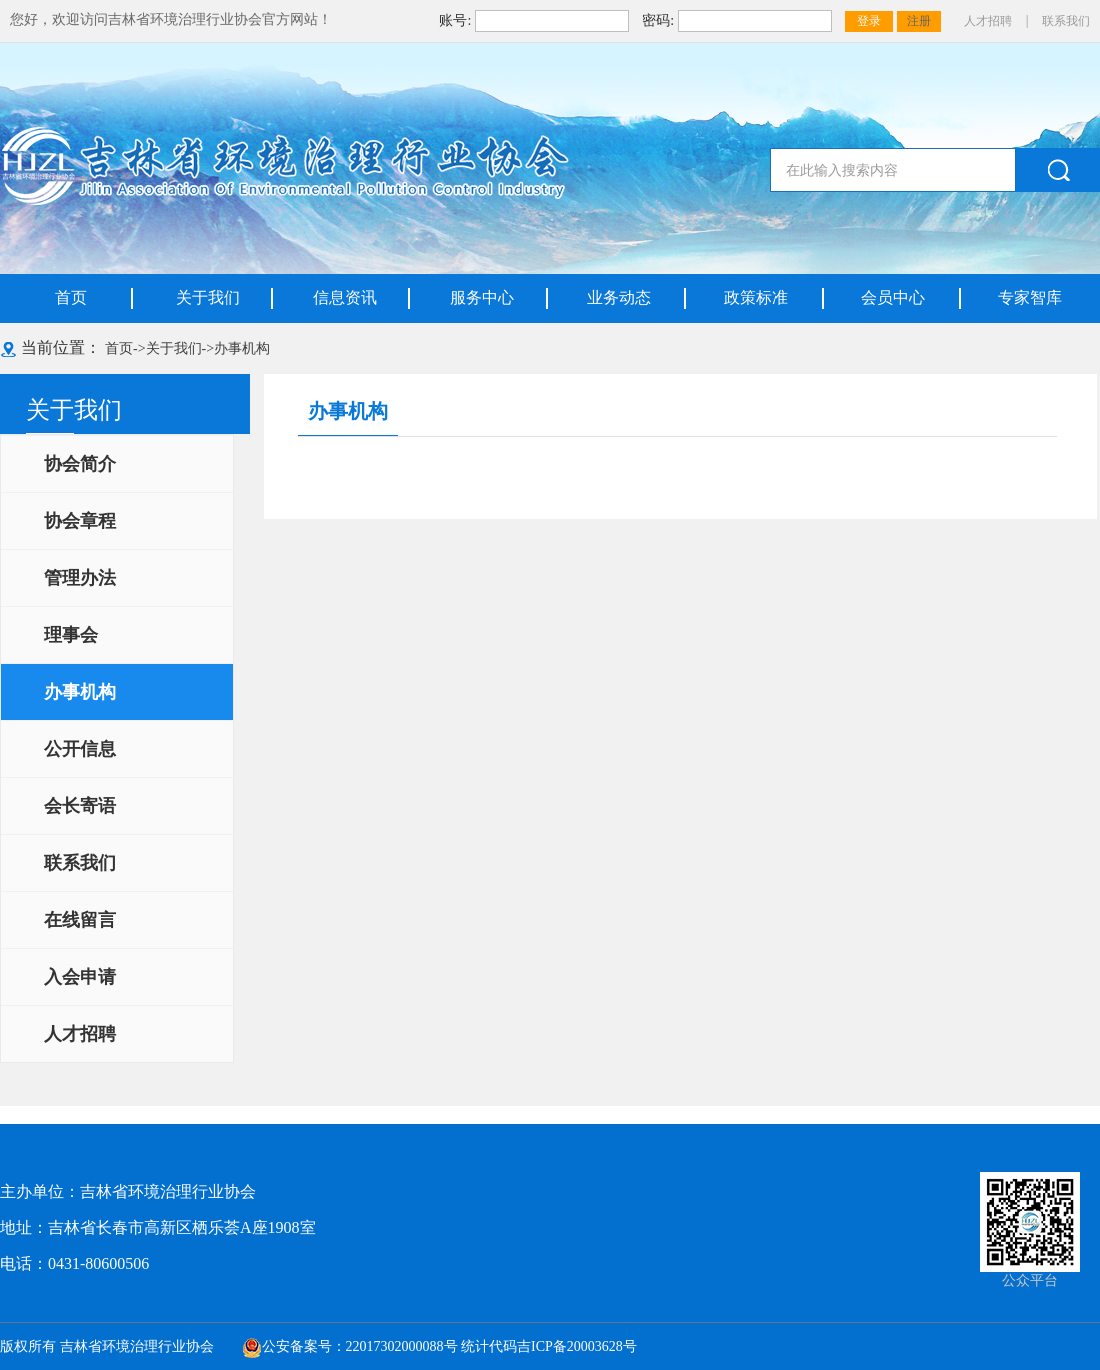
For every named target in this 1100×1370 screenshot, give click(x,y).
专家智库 (1030, 297)
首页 (71, 297)
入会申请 (80, 977)
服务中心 (482, 297)
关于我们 (208, 297)
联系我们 (1066, 21)
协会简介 (80, 464)
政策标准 (756, 297)
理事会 (71, 635)
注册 (919, 21)
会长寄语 (80, 806)
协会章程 (80, 521)
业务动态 (619, 297)
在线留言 (80, 920)
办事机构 (242, 348)
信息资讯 (345, 297)
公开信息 (80, 749)
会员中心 (893, 297)
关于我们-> (180, 348)
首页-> (125, 348)
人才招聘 (988, 21)
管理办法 (80, 578)
